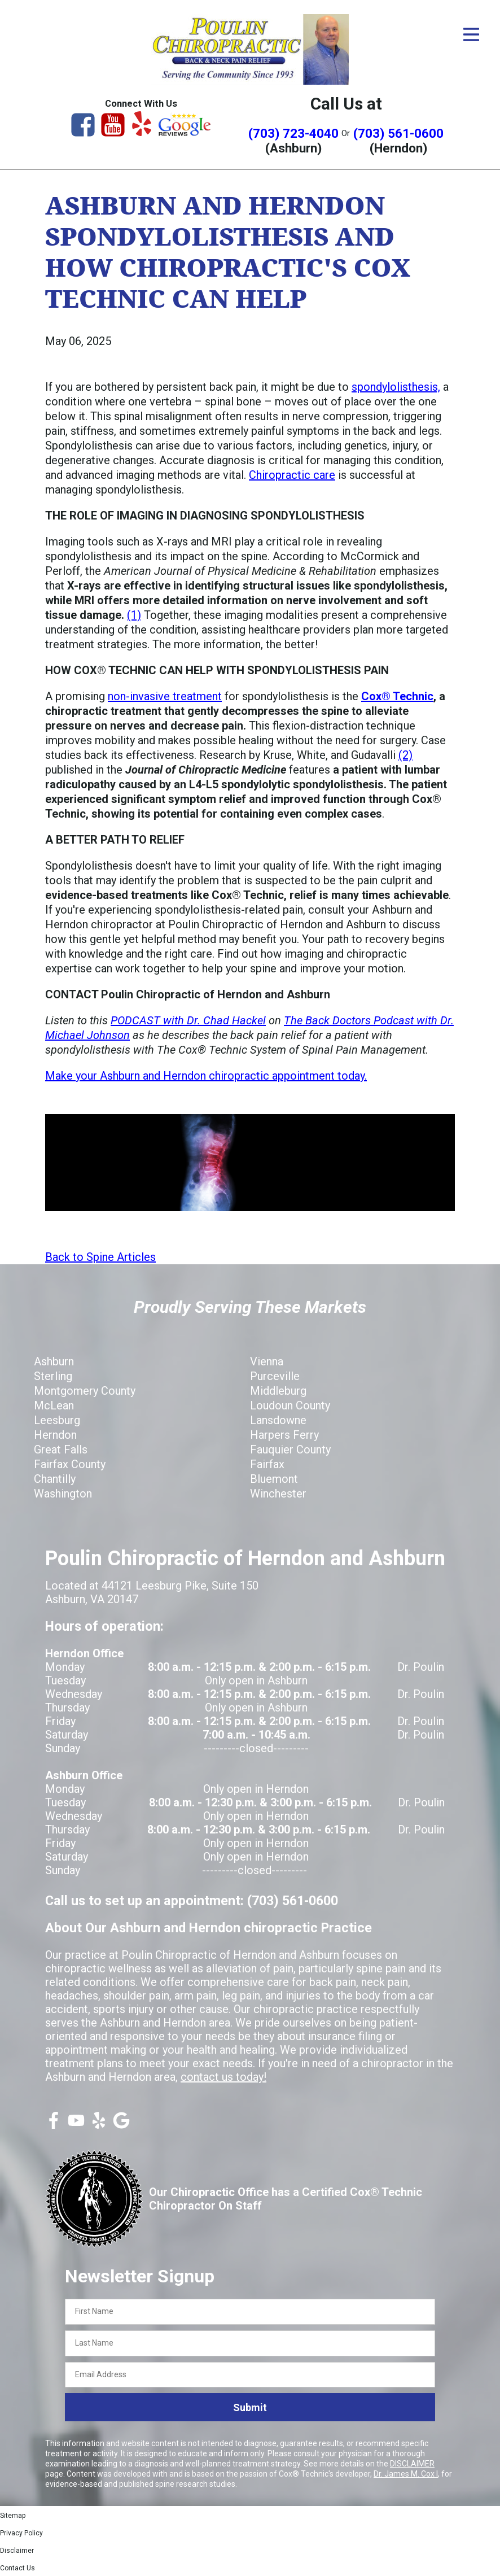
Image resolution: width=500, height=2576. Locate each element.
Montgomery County (84, 1391)
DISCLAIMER (412, 2463)
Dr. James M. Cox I (406, 2473)
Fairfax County (70, 1464)
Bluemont (274, 1479)
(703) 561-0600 (398, 133)
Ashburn (54, 1361)
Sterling (53, 1376)
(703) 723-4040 (293, 133)
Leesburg (57, 1420)
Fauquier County (290, 1449)
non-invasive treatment (165, 696)
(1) (134, 615)
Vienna (266, 1361)
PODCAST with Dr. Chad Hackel (188, 1020)
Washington (63, 1493)
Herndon (55, 1435)
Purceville (275, 1376)
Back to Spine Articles (100, 1257)
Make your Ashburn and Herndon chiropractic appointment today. (206, 1075)
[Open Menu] (471, 34)
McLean (54, 1405)
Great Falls (60, 1449)
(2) (405, 755)
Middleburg (278, 1391)
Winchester (278, 1493)
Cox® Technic (397, 696)
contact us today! (223, 2077)
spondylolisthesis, (396, 387)
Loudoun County (290, 1405)
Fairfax (267, 1464)
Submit (250, 2407)
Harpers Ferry (284, 1435)
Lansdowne (278, 1420)
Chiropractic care (292, 475)
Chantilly (55, 1479)
